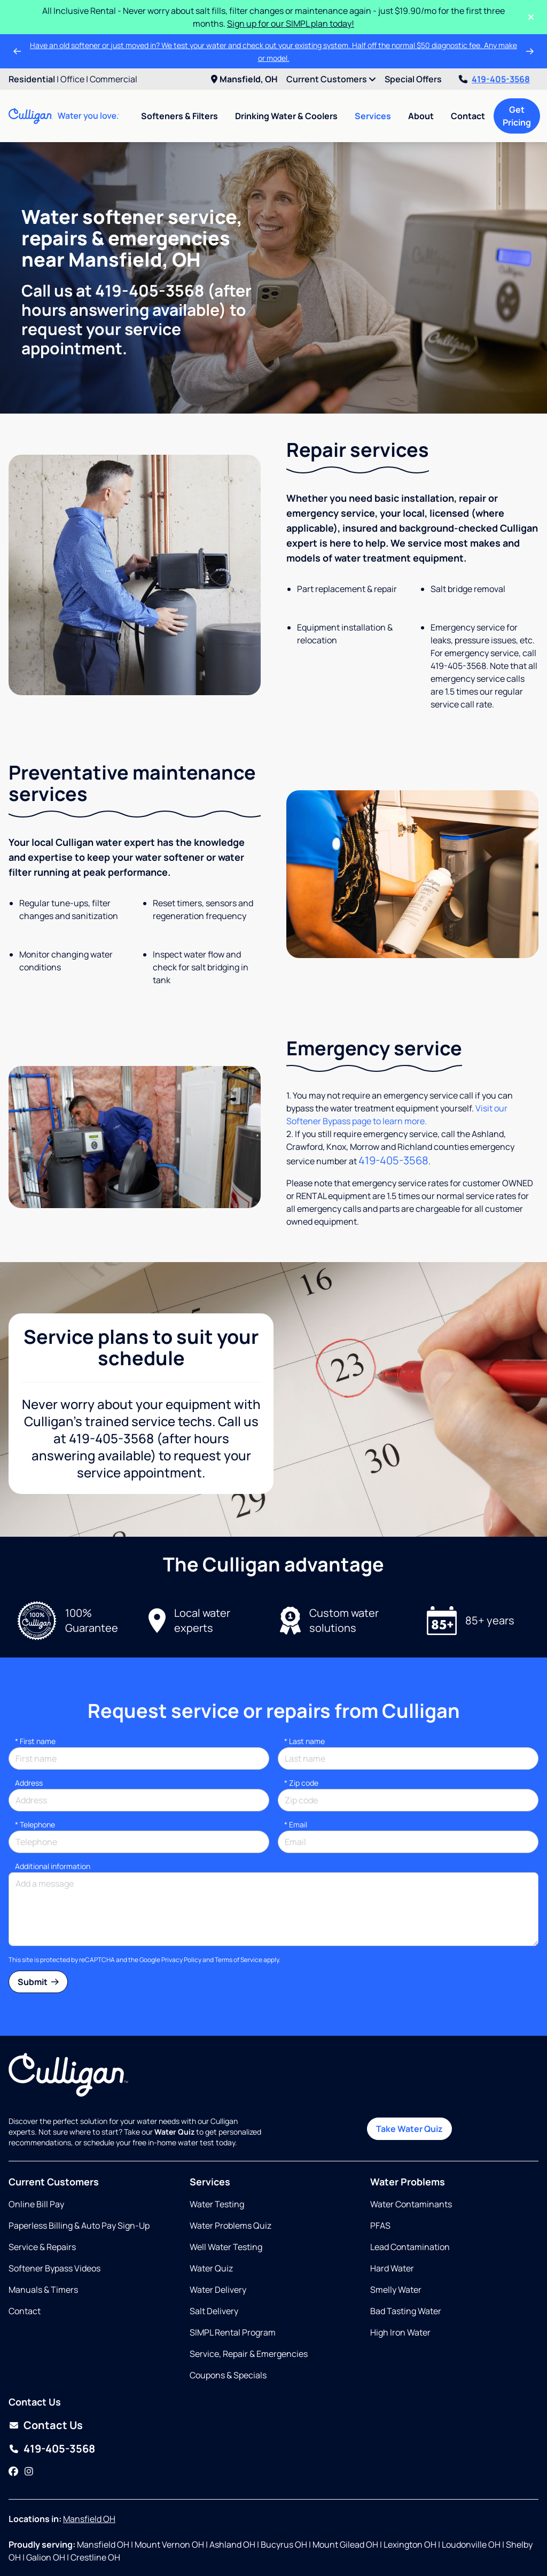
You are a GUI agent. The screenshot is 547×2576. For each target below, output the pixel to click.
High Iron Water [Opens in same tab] (400, 2332)
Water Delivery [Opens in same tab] (218, 2289)
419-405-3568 (494, 79)
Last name (304, 1741)
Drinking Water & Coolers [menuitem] (286, 116)
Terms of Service (238, 1959)
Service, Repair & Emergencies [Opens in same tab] (249, 2354)
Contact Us (53, 2425)
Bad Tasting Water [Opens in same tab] (405, 2311)
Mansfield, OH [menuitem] (244, 79)
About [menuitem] (421, 116)
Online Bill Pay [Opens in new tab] (36, 2204)
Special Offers (413, 79)
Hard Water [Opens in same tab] (392, 2268)
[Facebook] (13, 2471)
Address (29, 1783)
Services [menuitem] (373, 116)
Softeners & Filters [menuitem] (179, 116)
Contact (468, 116)
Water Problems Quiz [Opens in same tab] (230, 2225)
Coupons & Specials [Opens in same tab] (228, 2375)
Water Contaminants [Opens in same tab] (411, 2204)
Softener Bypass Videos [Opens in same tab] (54, 2268)
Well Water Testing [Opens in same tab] (226, 2247)
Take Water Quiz (409, 2129)
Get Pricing (517, 116)
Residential (32, 79)
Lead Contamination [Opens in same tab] (410, 2247)
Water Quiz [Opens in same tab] (211, 2268)
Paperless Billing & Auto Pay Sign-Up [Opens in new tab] (79, 2225)
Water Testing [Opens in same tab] (217, 2204)
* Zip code (301, 1783)
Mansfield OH (89, 2519)
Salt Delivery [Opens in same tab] (214, 2311)
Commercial (113, 79)
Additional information (52, 1866)
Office (72, 79)
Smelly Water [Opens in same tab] (395, 2289)
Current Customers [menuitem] (331, 79)
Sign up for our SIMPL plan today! (290, 23)
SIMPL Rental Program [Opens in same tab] (233, 2332)
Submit (38, 1982)
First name (35, 1741)
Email (295, 1824)
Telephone (35, 1824)
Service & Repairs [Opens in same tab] (42, 2247)
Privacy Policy (181, 1959)
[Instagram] (29, 2471)
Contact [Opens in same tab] (25, 2311)
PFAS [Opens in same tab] (380, 2225)
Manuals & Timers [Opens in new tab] (43, 2289)
